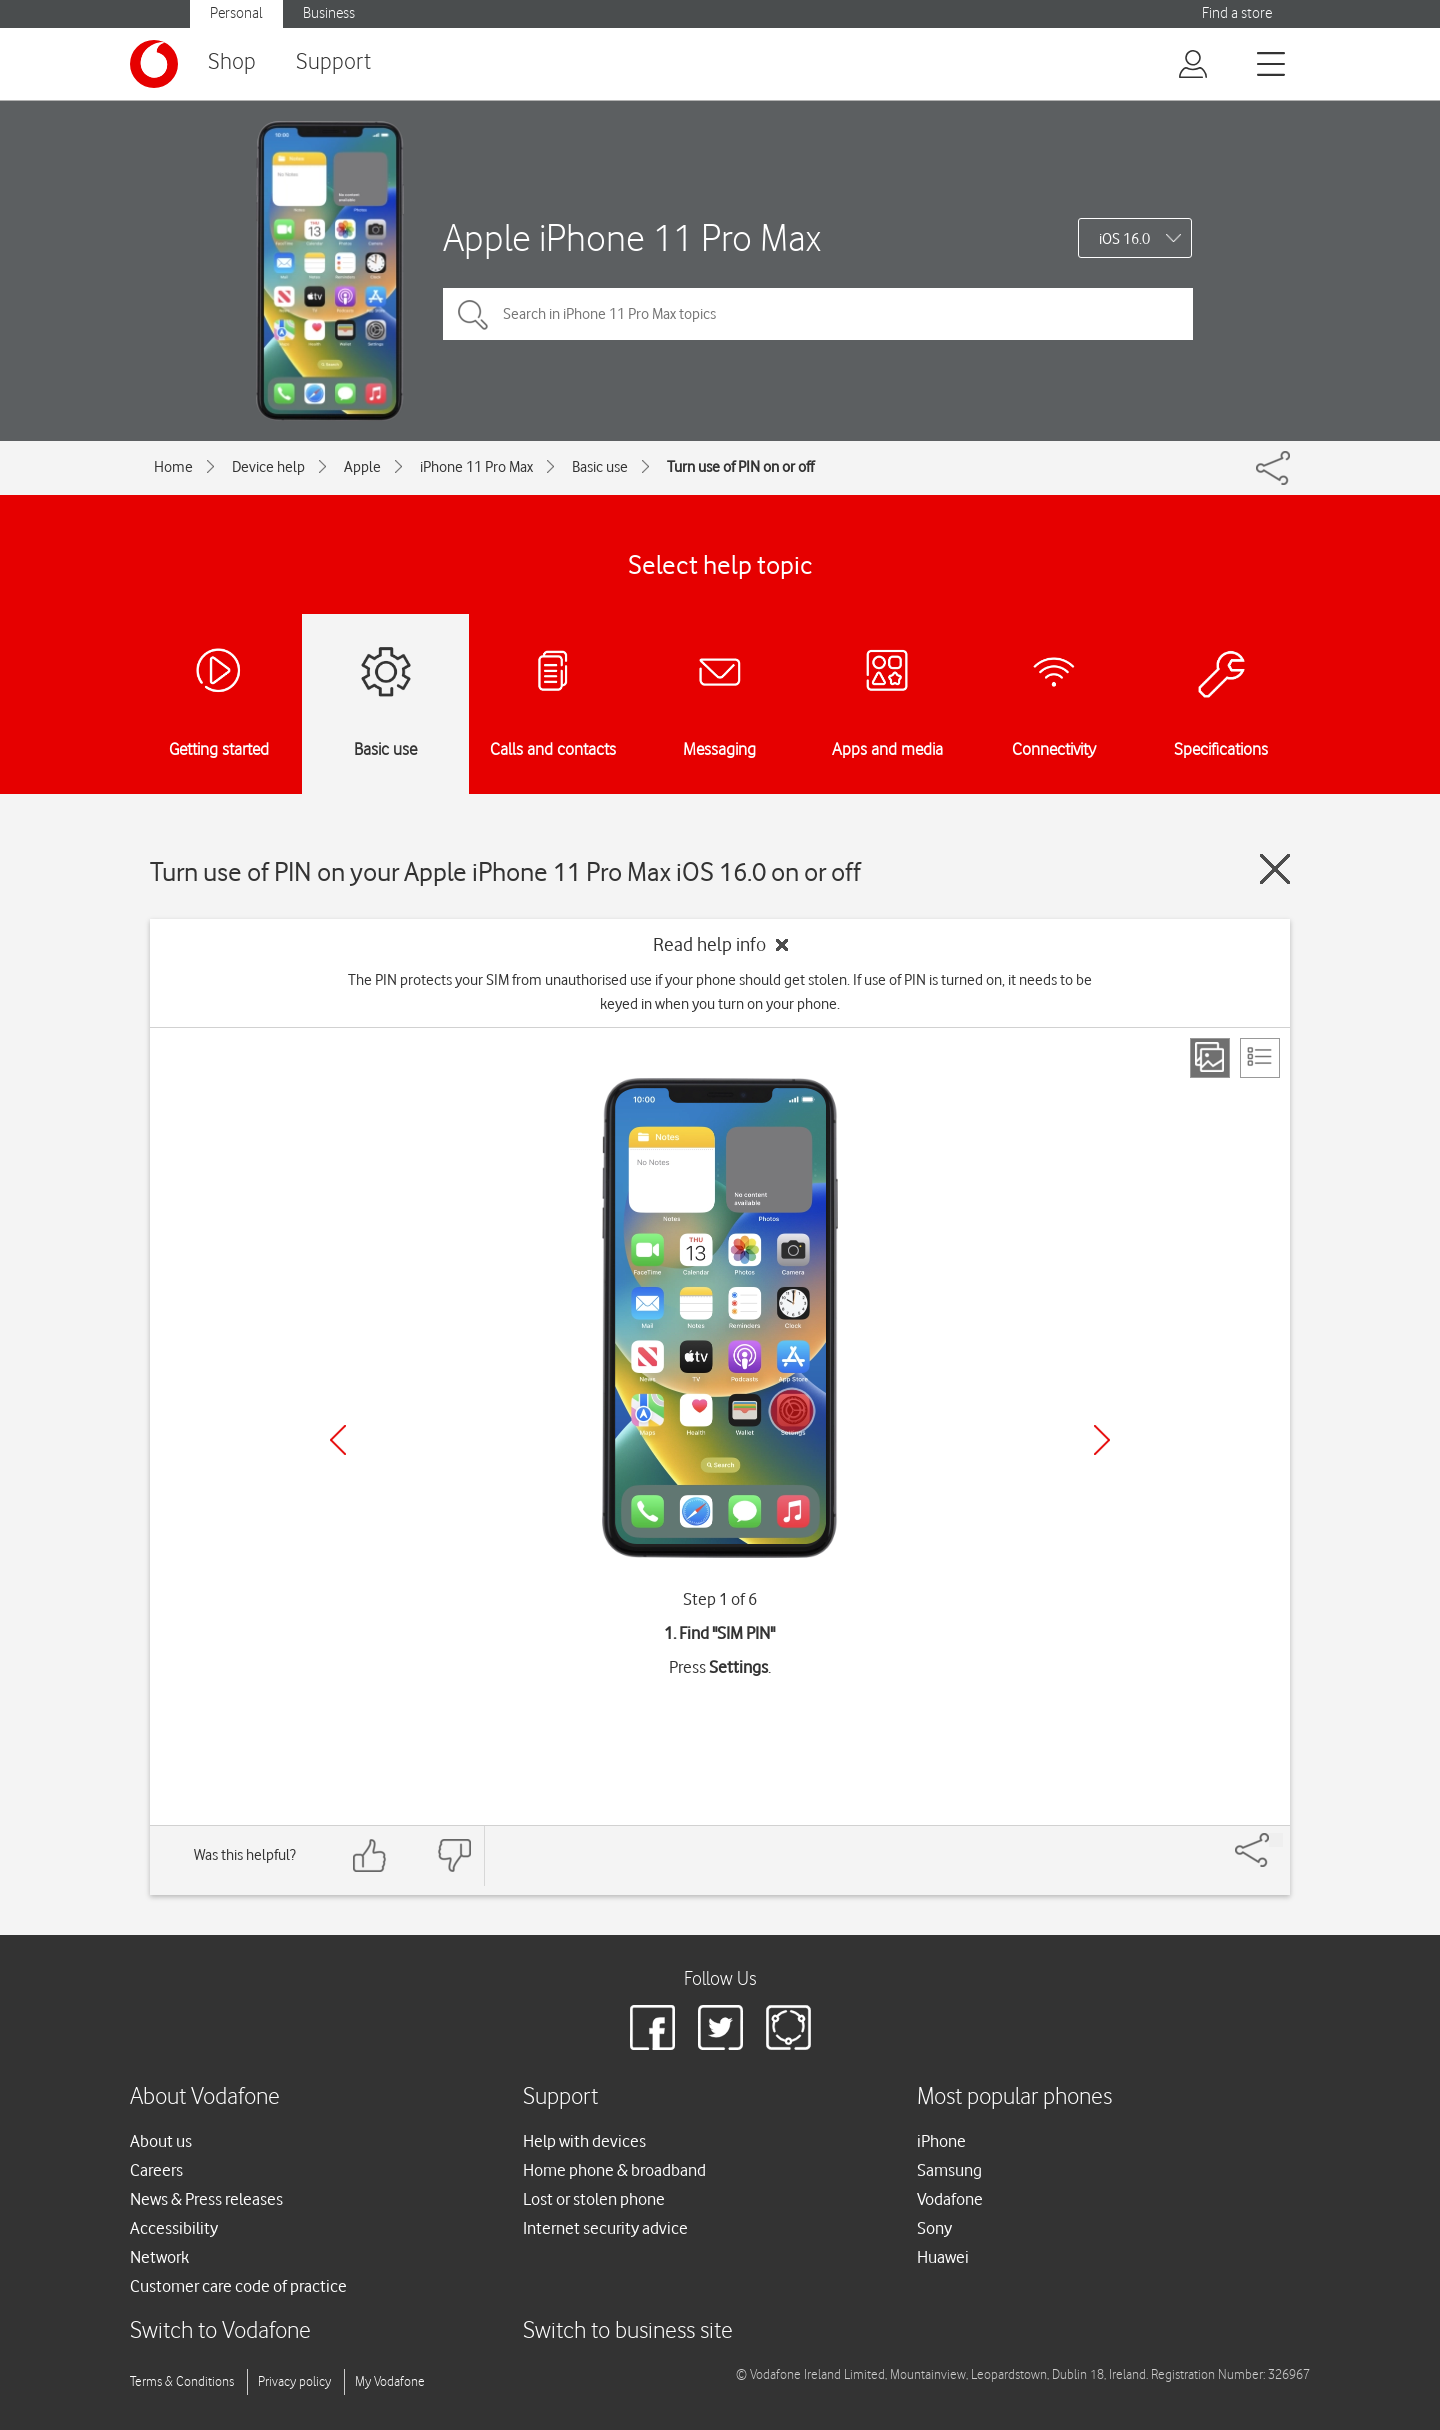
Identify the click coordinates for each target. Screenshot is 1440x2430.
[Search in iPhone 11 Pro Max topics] (818, 314)
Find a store (1237, 13)
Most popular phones (1014, 2097)
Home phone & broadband (614, 2170)
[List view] (1260, 1058)
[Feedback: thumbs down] (454, 1855)
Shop (232, 62)
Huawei (943, 2257)
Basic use (600, 467)
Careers (156, 2170)
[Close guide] (1275, 869)
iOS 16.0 (1124, 239)
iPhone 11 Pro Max (476, 467)
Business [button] (329, 13)
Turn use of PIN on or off (740, 467)
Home (173, 467)
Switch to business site (628, 2331)
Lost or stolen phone (594, 2199)
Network (159, 2257)
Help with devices (584, 2141)
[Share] (1276, 1840)
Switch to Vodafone (220, 2331)
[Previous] (338, 1440)
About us (161, 2141)
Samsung (949, 2170)
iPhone (941, 2141)
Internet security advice (605, 2228)
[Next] (1102, 1440)
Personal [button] (236, 13)
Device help (268, 467)
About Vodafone (205, 2097)
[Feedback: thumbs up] (370, 1855)
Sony (934, 2228)
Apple (362, 467)
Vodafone (950, 2199)
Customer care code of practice (238, 2286)
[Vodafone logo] (154, 64)
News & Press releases (206, 2199)
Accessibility (174, 2228)
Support (333, 62)
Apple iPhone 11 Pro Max (632, 237)
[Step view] (1210, 1058)
